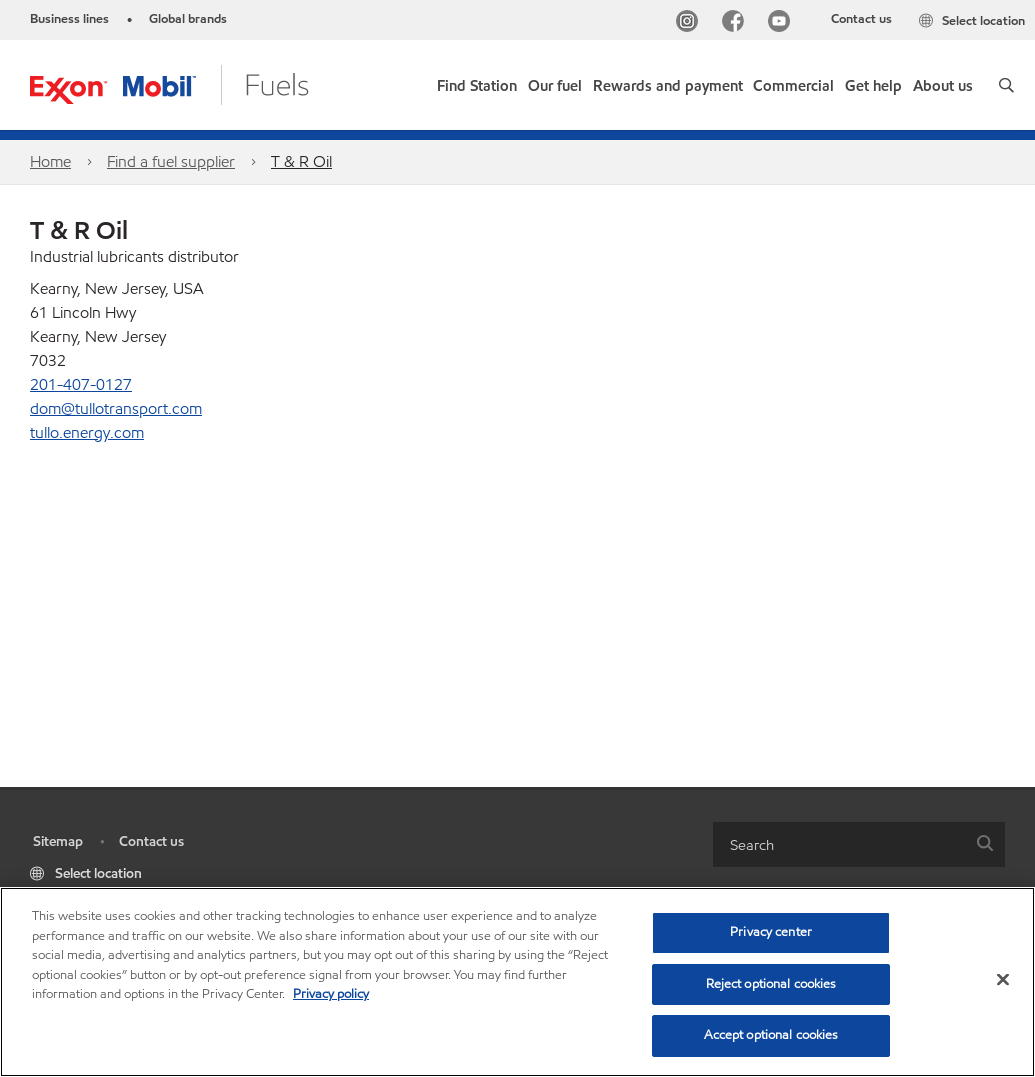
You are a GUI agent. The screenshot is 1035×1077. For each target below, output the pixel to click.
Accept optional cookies (771, 1035)
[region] (517, 982)
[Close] (1003, 980)
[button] (1006, 85)
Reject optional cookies (771, 984)
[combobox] (859, 844)
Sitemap (58, 841)
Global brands (188, 19)
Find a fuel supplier (171, 161)
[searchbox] (839, 844)
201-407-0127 (81, 384)
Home (50, 161)
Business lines (69, 19)
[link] (477, 81)
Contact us (861, 19)
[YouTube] (783, 23)
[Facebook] (737, 23)
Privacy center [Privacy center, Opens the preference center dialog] (771, 932)
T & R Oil (301, 161)
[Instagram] (691, 23)
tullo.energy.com (87, 432)
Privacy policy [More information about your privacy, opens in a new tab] (331, 994)
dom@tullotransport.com (116, 408)
